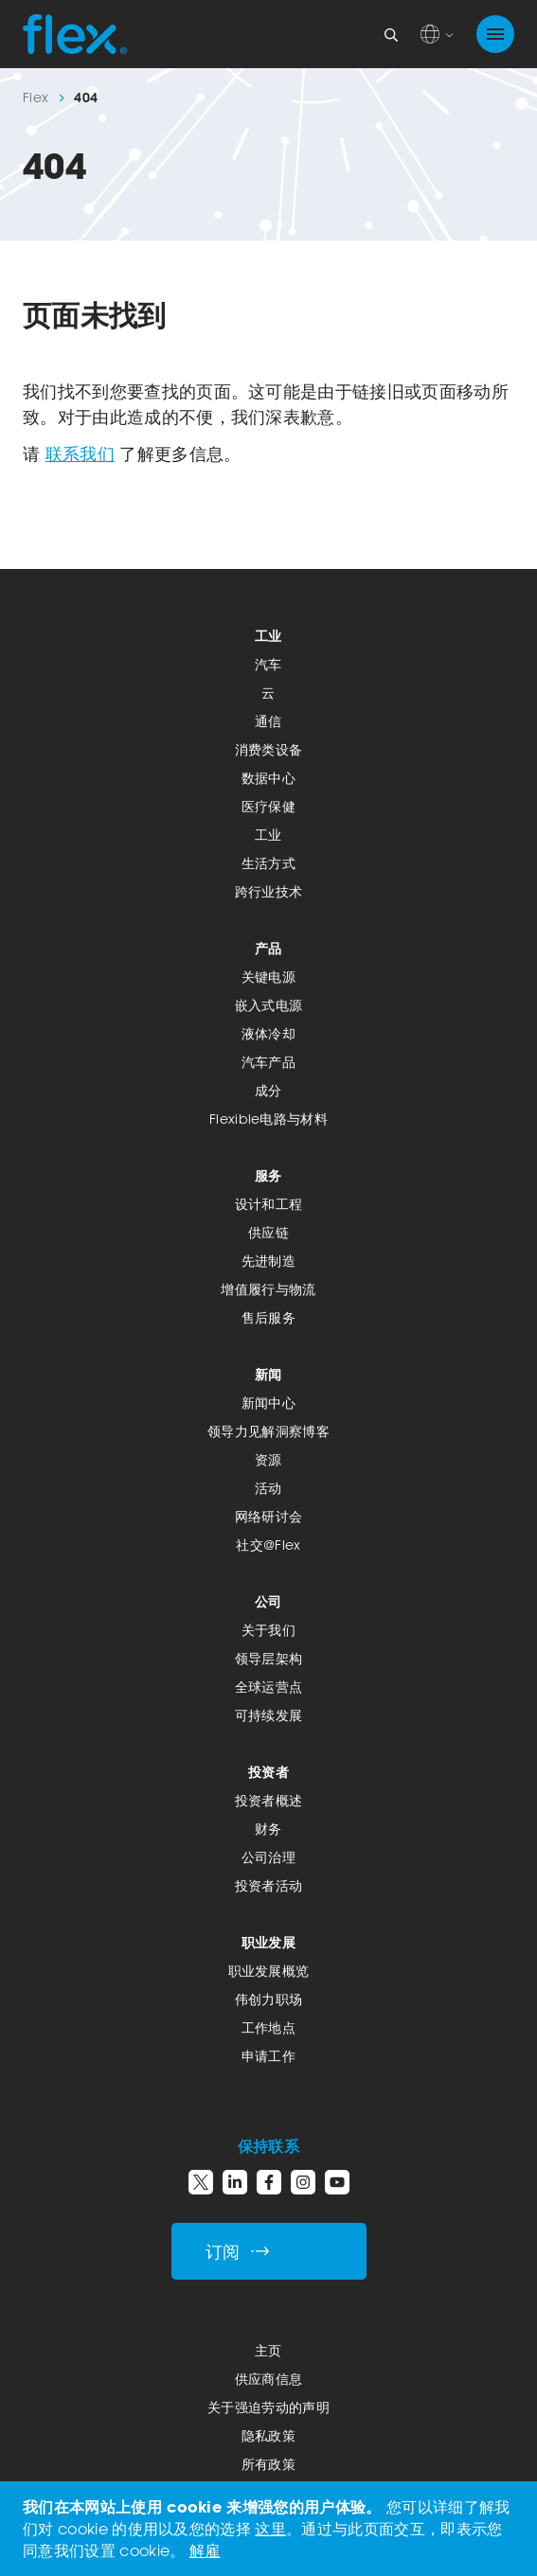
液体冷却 (268, 1033)
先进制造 (268, 1260)
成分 (268, 1090)
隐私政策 (268, 2435)
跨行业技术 (269, 891)
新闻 (268, 1374)
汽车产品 (268, 1062)
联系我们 (80, 453)
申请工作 (268, 2056)
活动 (268, 1488)
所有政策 (268, 2464)
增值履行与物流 (268, 1289)
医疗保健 (268, 806)
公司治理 (268, 1857)
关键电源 (268, 976)
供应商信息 (269, 2379)
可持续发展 (269, 1715)
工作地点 (268, 2027)
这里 (270, 2528)
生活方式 (268, 863)
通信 (268, 721)
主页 (268, 2350)
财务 (268, 1829)
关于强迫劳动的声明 (268, 2407)
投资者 (268, 1772)
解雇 (205, 2550)
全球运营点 (269, 1687)
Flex (35, 97)
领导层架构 (269, 1658)
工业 (268, 636)
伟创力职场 (269, 1999)
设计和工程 (269, 1204)
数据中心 (268, 778)
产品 (268, 948)
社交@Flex (268, 1545)
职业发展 (268, 1942)
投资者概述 (269, 1800)
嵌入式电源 (269, 1005)
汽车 (268, 664)
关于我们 (268, 1630)
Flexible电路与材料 (268, 1118)
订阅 (238, 2252)
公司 (268, 1601)
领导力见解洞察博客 (268, 1431)
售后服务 (268, 1317)
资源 (268, 1459)
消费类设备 (269, 749)
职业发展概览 (269, 1971)
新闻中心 (268, 1403)
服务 (268, 1175)
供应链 (268, 1232)
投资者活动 (269, 1885)
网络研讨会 (269, 1516)
